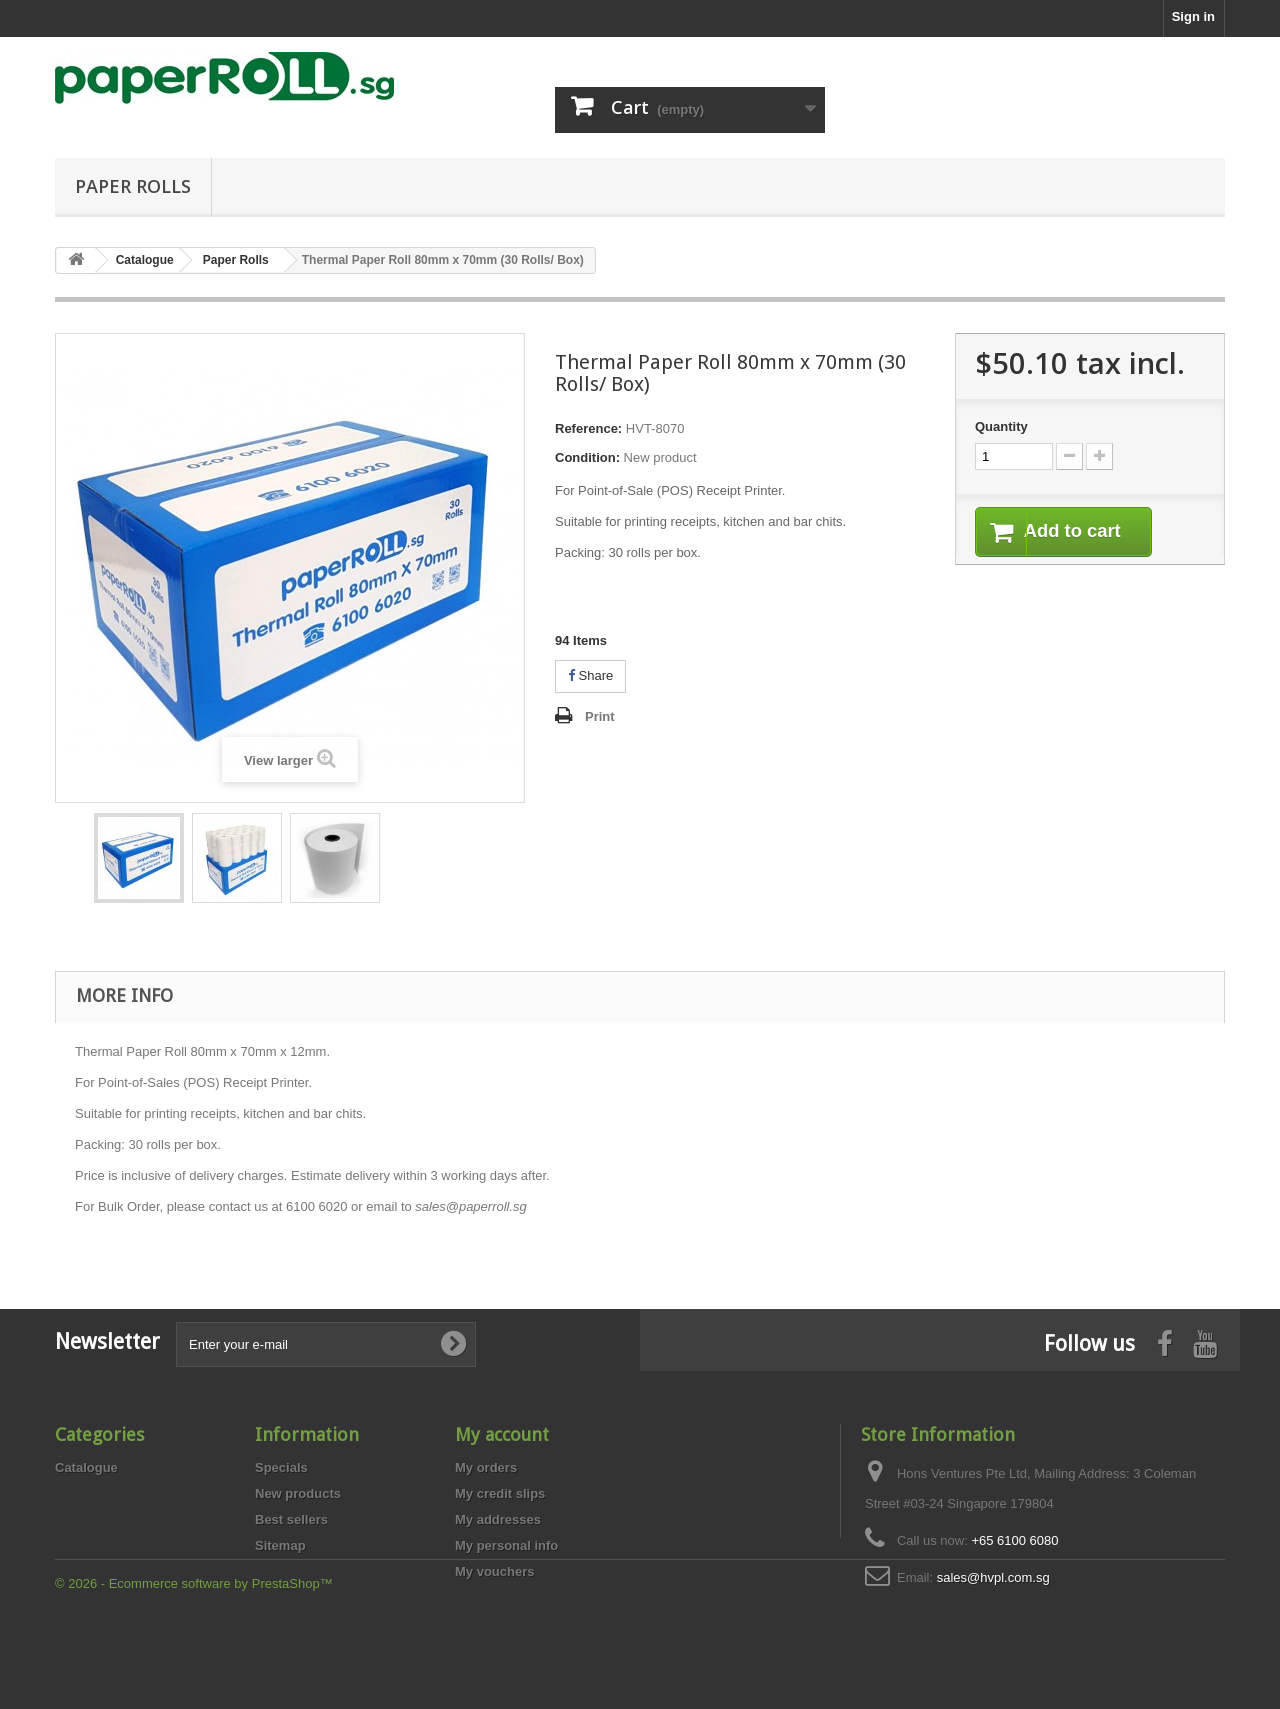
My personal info (506, 1545)
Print (600, 716)
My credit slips (500, 1493)
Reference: (588, 428)
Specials (281, 1467)
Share (590, 675)
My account (502, 1434)
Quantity (1001, 426)
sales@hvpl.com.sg (993, 1577)
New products (298, 1493)
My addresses (498, 1519)
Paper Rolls (133, 186)
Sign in (1193, 16)
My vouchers (494, 1571)
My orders (486, 1467)
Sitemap (280, 1545)
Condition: (587, 457)
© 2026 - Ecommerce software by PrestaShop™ (194, 1654)
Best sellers (291, 1519)
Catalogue (86, 1467)
